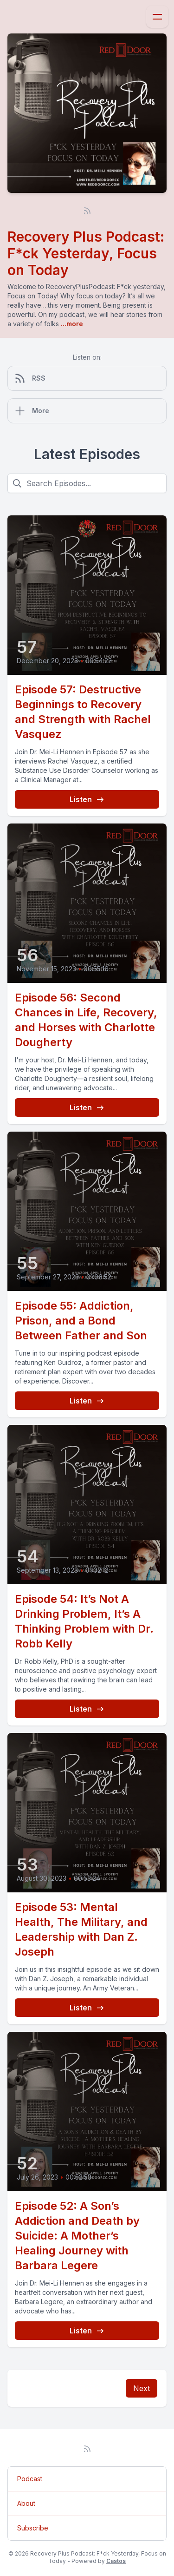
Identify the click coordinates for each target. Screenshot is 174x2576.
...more (71, 324)
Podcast (29, 2479)
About (26, 2503)
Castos (116, 2560)
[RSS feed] (87, 210)
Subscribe (32, 2528)
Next (141, 2388)
